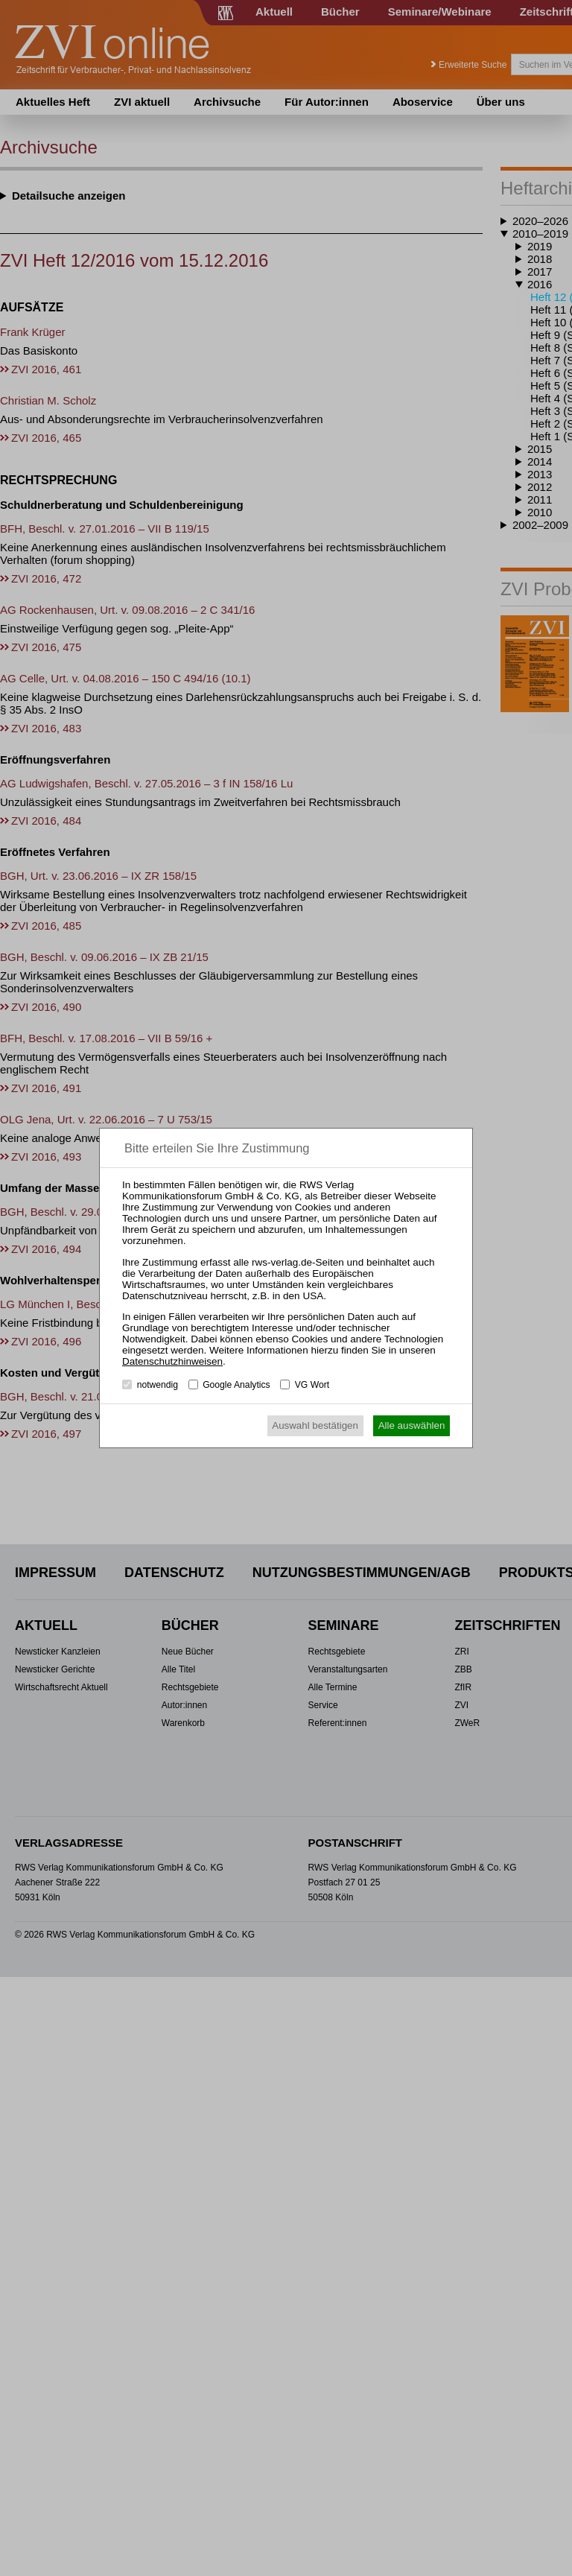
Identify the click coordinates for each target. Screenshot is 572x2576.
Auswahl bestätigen (315, 1425)
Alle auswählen (411, 1425)
